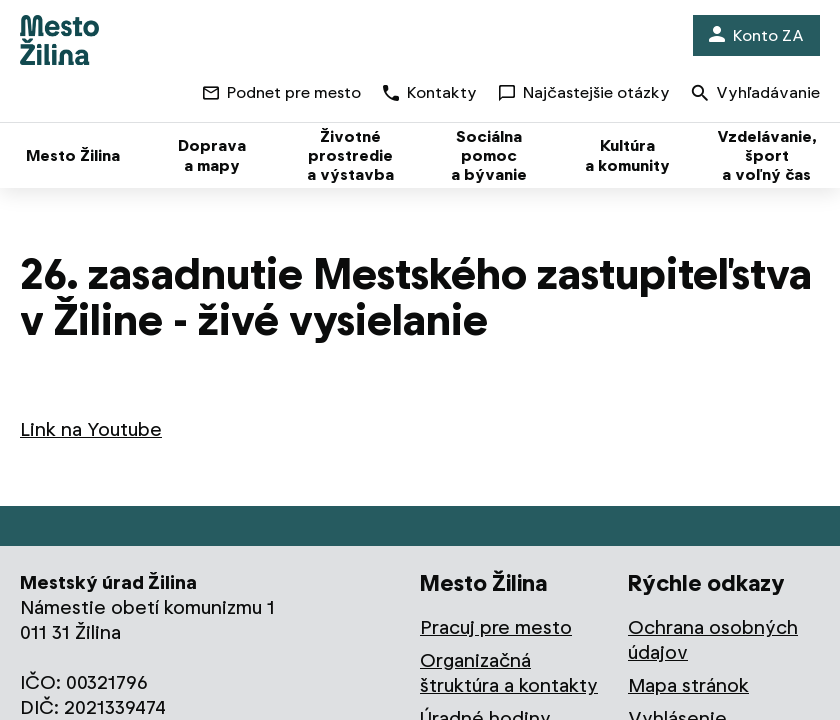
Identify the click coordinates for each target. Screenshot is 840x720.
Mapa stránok (688, 685)
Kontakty (430, 92)
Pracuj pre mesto (496, 627)
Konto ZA (756, 35)
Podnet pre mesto (282, 92)
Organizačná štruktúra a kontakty (509, 673)
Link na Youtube (91, 429)
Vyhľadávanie (756, 94)
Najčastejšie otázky (584, 92)
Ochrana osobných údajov (713, 640)
